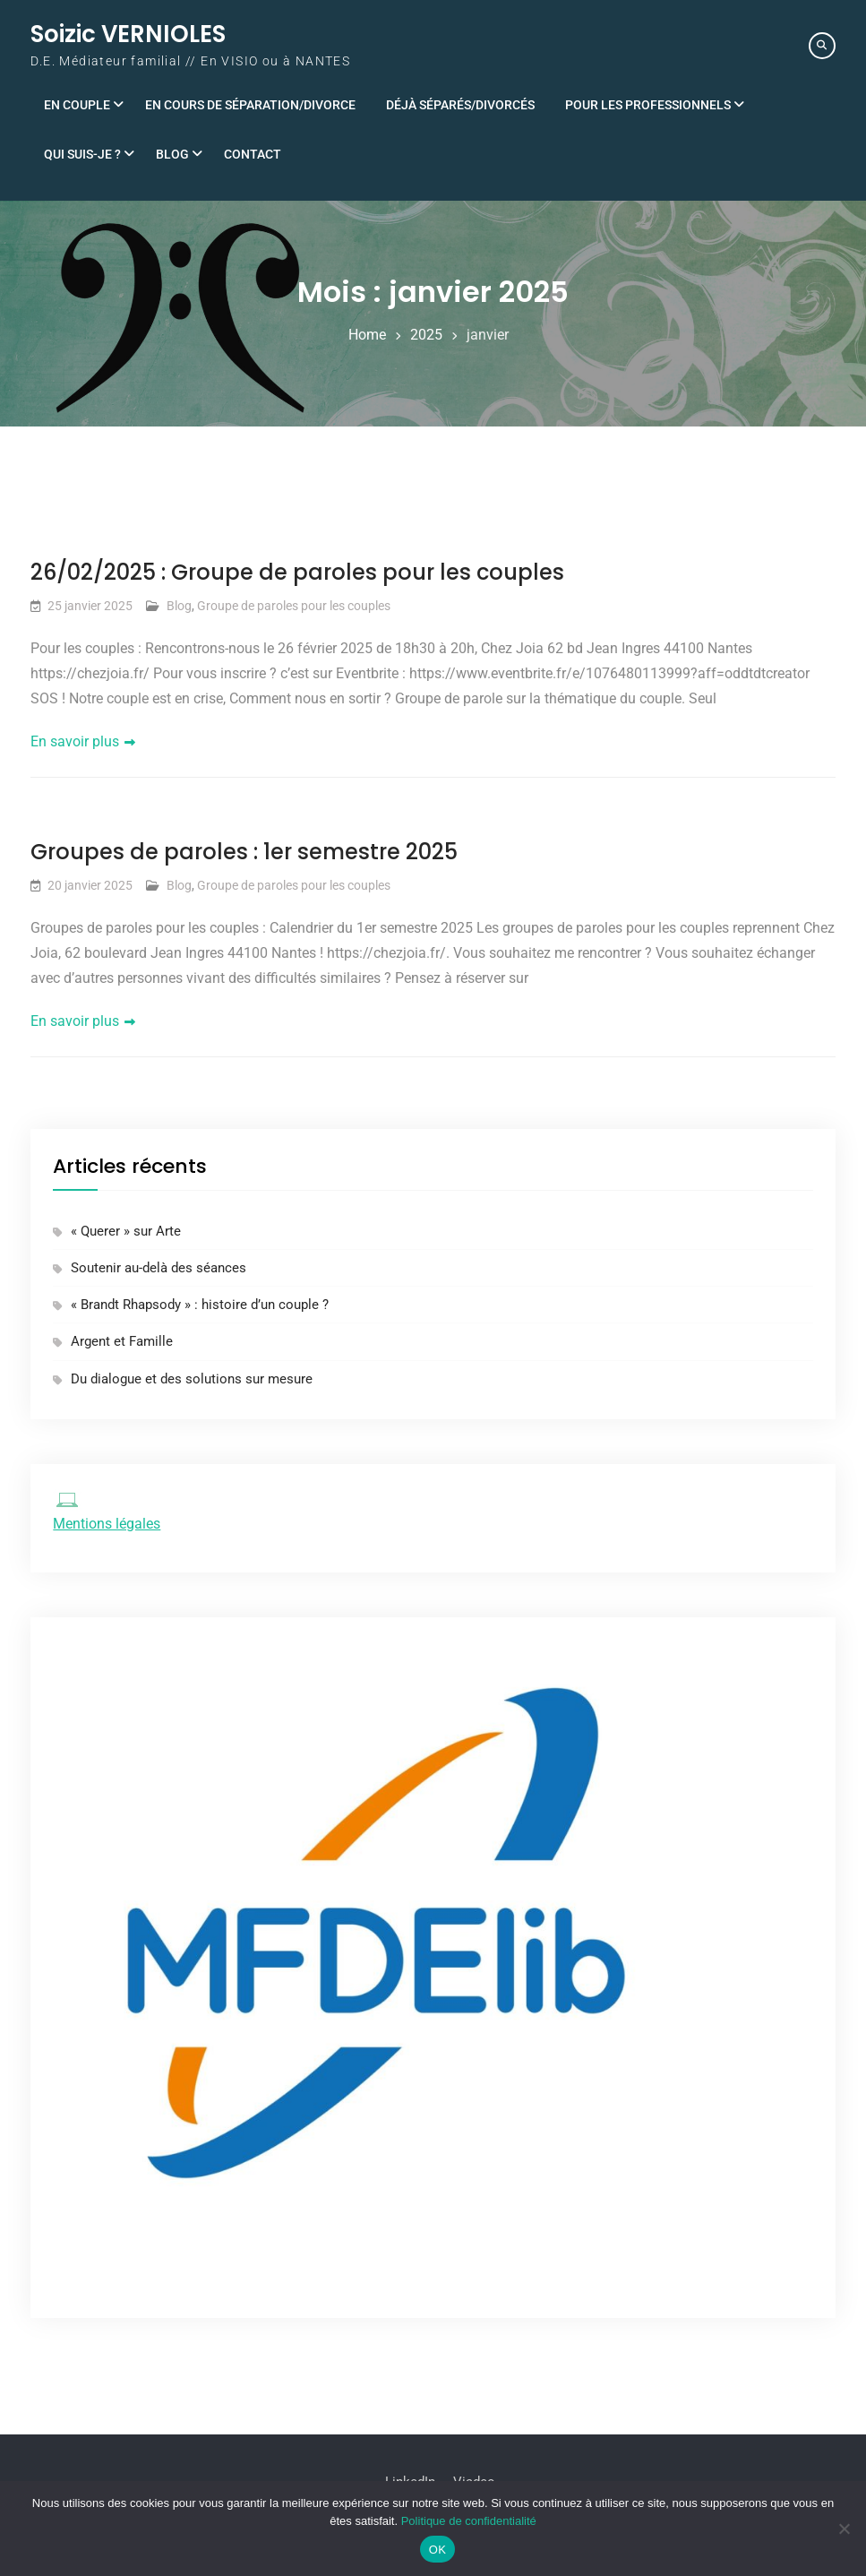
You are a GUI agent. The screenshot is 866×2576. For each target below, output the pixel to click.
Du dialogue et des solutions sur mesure (192, 1379)
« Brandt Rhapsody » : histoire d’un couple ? (200, 1305)
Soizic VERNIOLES (128, 34)
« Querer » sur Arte (126, 1231)
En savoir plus (74, 741)
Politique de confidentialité (468, 2521)
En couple (77, 105)
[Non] (844, 2528)
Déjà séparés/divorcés (460, 105)
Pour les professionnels (648, 105)
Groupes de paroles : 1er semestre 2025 (244, 851)
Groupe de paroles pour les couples (293, 606)
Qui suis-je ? (82, 154)
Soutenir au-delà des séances (158, 1268)
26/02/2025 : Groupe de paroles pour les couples (297, 572)
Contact (252, 154)
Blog (172, 154)
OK (437, 2549)
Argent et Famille (122, 1342)
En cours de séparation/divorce (250, 105)
